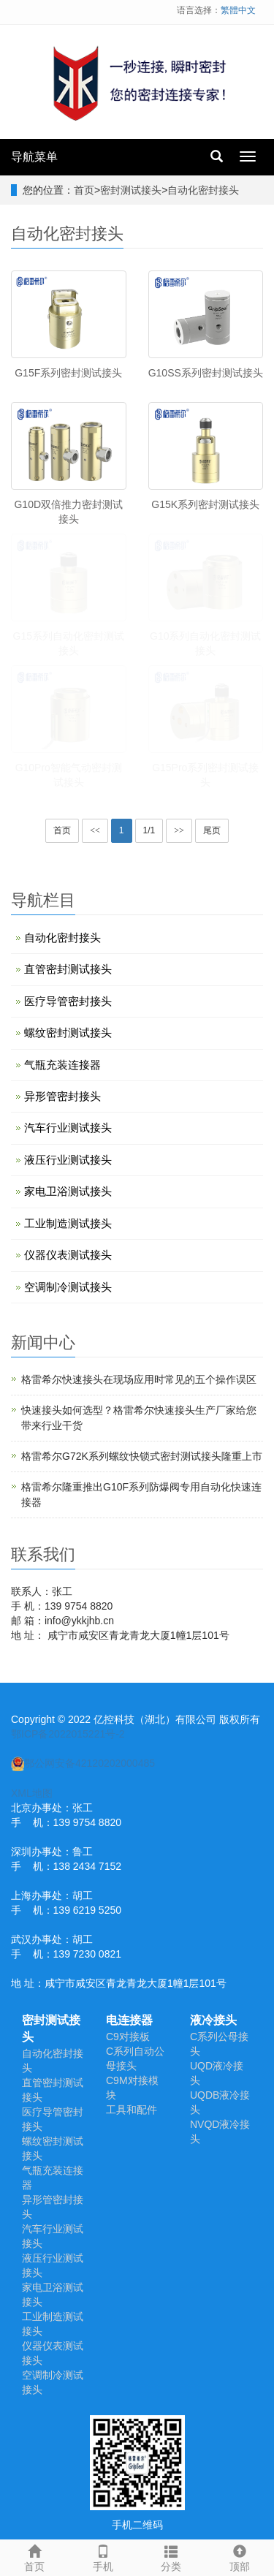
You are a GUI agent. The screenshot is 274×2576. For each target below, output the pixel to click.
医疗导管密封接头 (68, 1001)
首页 (84, 190)
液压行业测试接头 (68, 1159)
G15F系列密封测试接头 (68, 373)
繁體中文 (238, 10)
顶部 (239, 2556)
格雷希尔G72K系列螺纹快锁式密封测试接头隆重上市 (141, 1456)
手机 (103, 2556)
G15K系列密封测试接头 (205, 504)
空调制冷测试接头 (68, 1287)
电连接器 (129, 2020)
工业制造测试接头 (68, 1223)
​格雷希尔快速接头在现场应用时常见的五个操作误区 (138, 1379)
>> (179, 830)
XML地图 (32, 1793)
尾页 (212, 830)
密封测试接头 (130, 190)
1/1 (149, 830)
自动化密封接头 (203, 190)
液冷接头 (213, 2020)
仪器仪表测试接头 (68, 1255)
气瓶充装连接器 (62, 1064)
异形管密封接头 (62, 1096)
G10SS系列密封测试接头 (205, 373)
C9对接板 (128, 2036)
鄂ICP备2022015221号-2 (68, 1734)
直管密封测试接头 (68, 969)
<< (95, 830)
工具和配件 (131, 2109)
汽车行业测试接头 (68, 1127)
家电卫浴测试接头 (68, 1191)
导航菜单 (34, 157)
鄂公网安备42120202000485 (83, 1763)
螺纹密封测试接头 (68, 1032)
